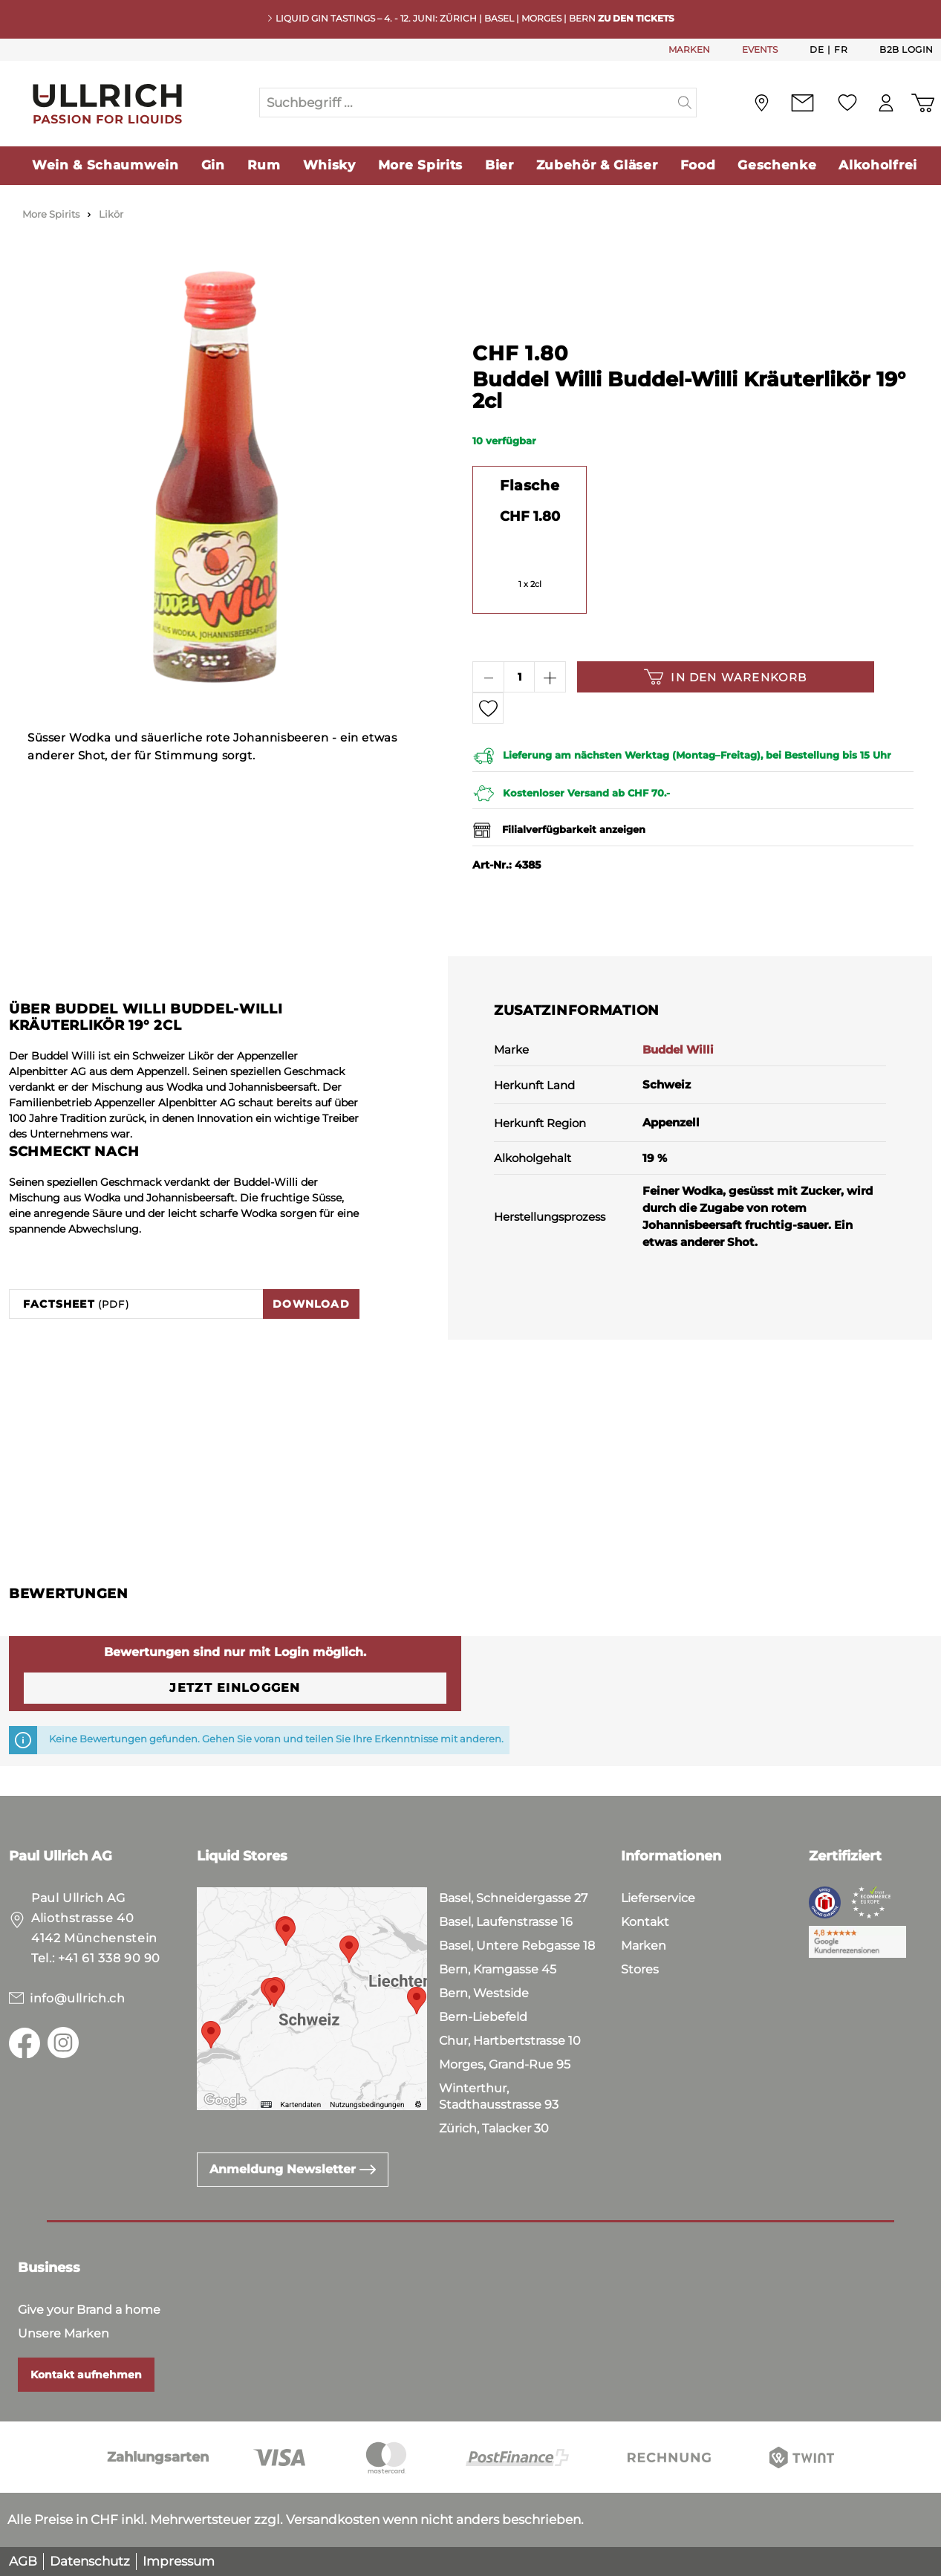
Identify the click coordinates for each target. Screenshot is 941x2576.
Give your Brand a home (89, 2310)
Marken (643, 1946)
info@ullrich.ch (78, 1998)
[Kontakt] (796, 102)
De (817, 49)
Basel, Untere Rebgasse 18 (517, 1946)
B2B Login (906, 49)
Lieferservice (658, 1898)
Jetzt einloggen (234, 1688)
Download (311, 1304)
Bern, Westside (484, 1993)
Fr (840, 49)
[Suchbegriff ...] (467, 102)
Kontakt (645, 1922)
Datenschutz (90, 2561)
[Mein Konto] (882, 102)
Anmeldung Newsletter (292, 2169)
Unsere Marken (63, 2333)
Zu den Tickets (636, 18)
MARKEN (689, 49)
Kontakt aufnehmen (86, 2374)
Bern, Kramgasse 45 (497, 1969)
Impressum (179, 2561)
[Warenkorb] (921, 103)
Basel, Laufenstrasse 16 (506, 1922)
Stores (640, 1969)
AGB (23, 2561)
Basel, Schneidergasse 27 (513, 1898)
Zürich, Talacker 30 (494, 2128)
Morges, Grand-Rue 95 (504, 2064)
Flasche (529, 485)
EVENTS (760, 49)
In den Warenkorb (725, 677)
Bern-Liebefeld (483, 2017)
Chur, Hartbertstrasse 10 (510, 2041)
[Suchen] (685, 102)
